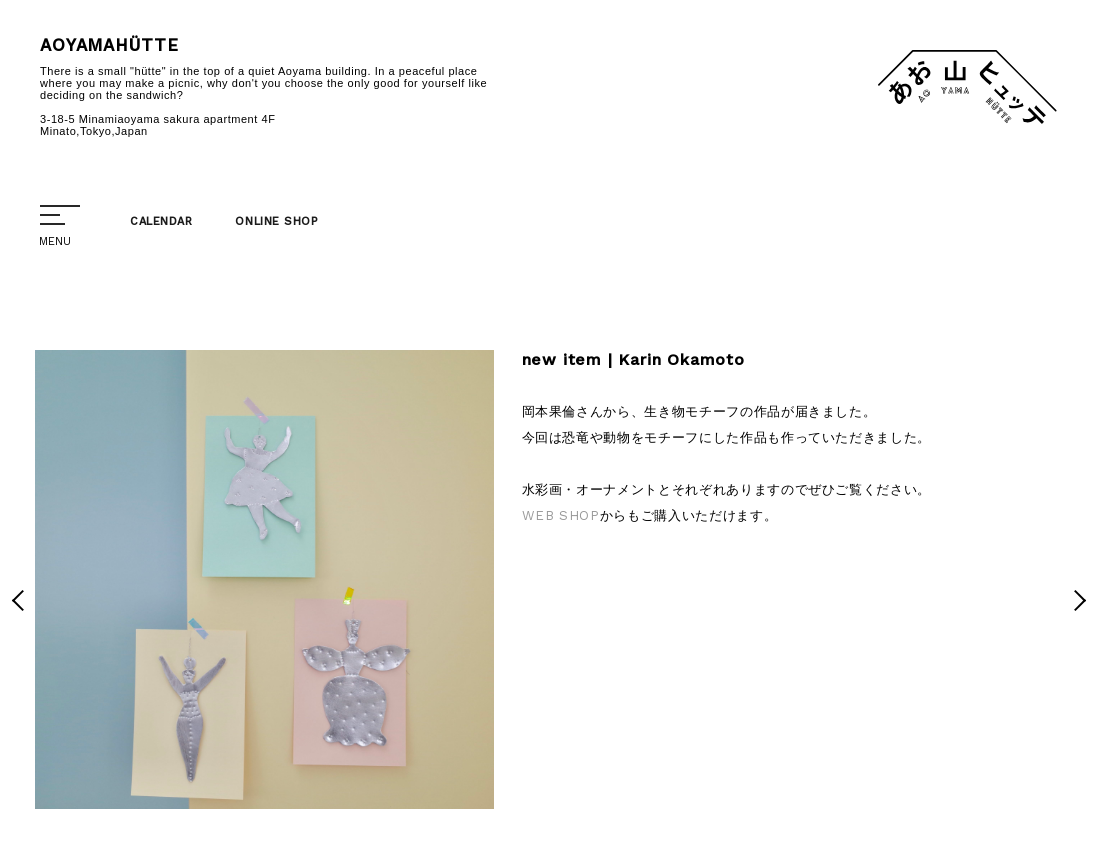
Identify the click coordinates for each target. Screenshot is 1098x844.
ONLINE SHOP (276, 221)
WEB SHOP (561, 515)
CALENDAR (161, 221)
